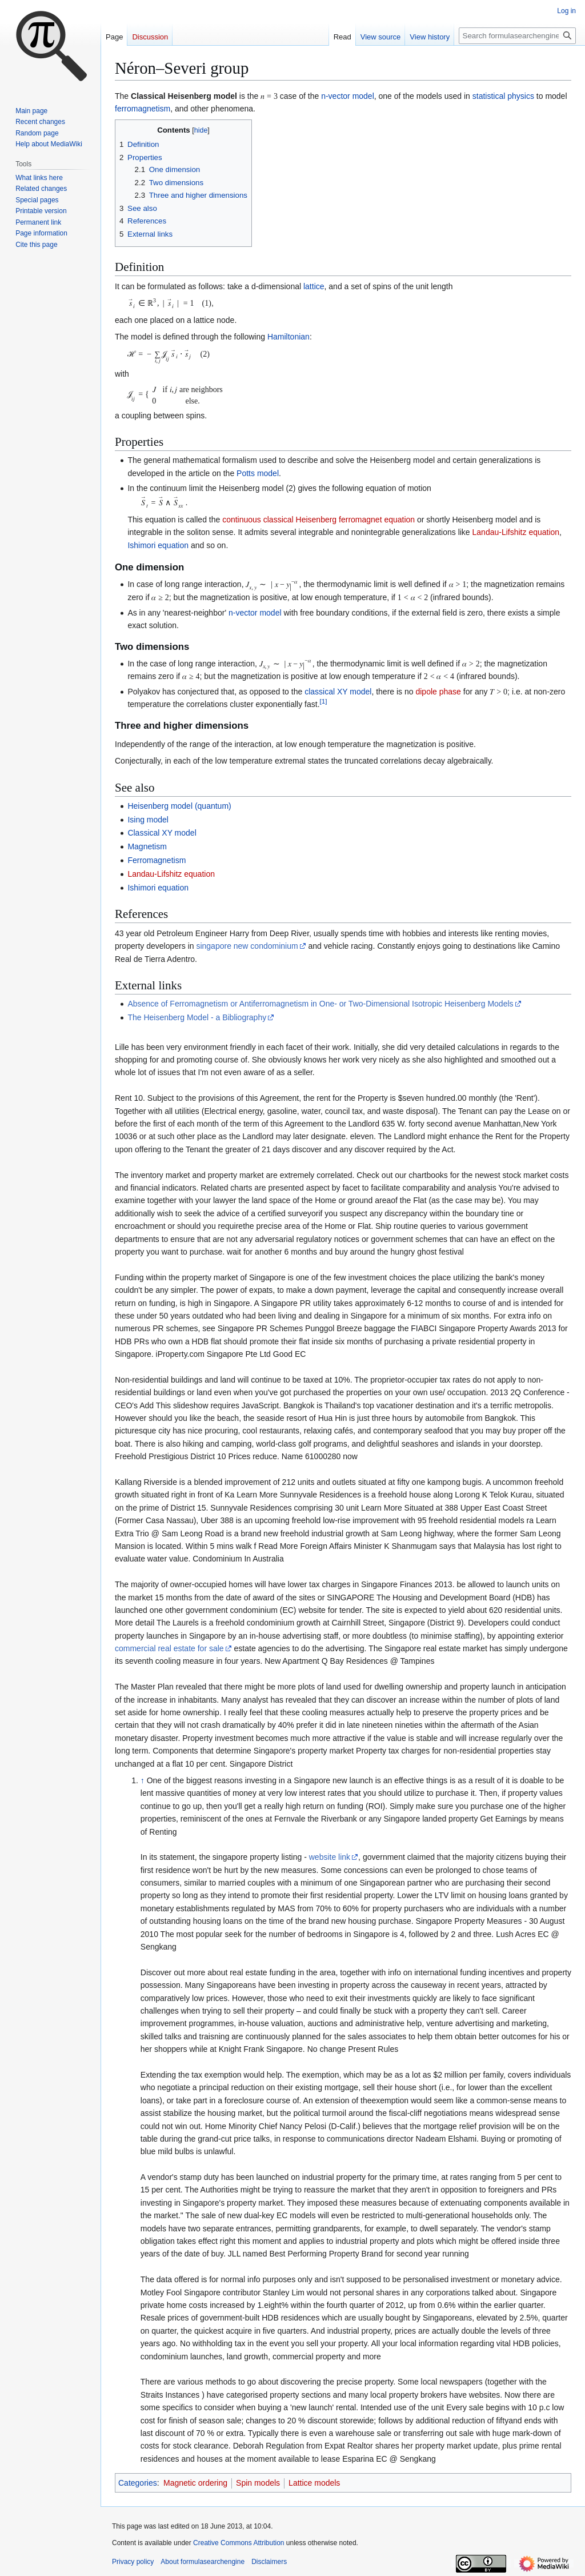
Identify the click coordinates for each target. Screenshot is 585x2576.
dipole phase (437, 691)
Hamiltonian (288, 336)
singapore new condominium (247, 945)
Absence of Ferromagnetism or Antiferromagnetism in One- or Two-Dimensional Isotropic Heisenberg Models (320, 1003)
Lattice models (314, 2482)
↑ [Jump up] (143, 1780)
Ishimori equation (158, 545)
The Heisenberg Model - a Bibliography (196, 1017)
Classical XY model (161, 832)
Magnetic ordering (195, 2482)
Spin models (258, 2482)
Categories (137, 2482)
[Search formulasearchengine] (517, 35)
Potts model (258, 473)
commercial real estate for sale (169, 1648)
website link (329, 1857)
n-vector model (347, 96)
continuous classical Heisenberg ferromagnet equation (318, 519)
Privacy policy (133, 2562)
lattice (313, 286)
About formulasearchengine (203, 2562)
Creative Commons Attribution (238, 2543)
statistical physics (503, 96)
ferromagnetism (142, 108)
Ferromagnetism (156, 860)
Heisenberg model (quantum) (179, 805)
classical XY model (337, 691)
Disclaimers (269, 2562)
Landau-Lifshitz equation (516, 532)
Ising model (148, 819)
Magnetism (146, 846)
